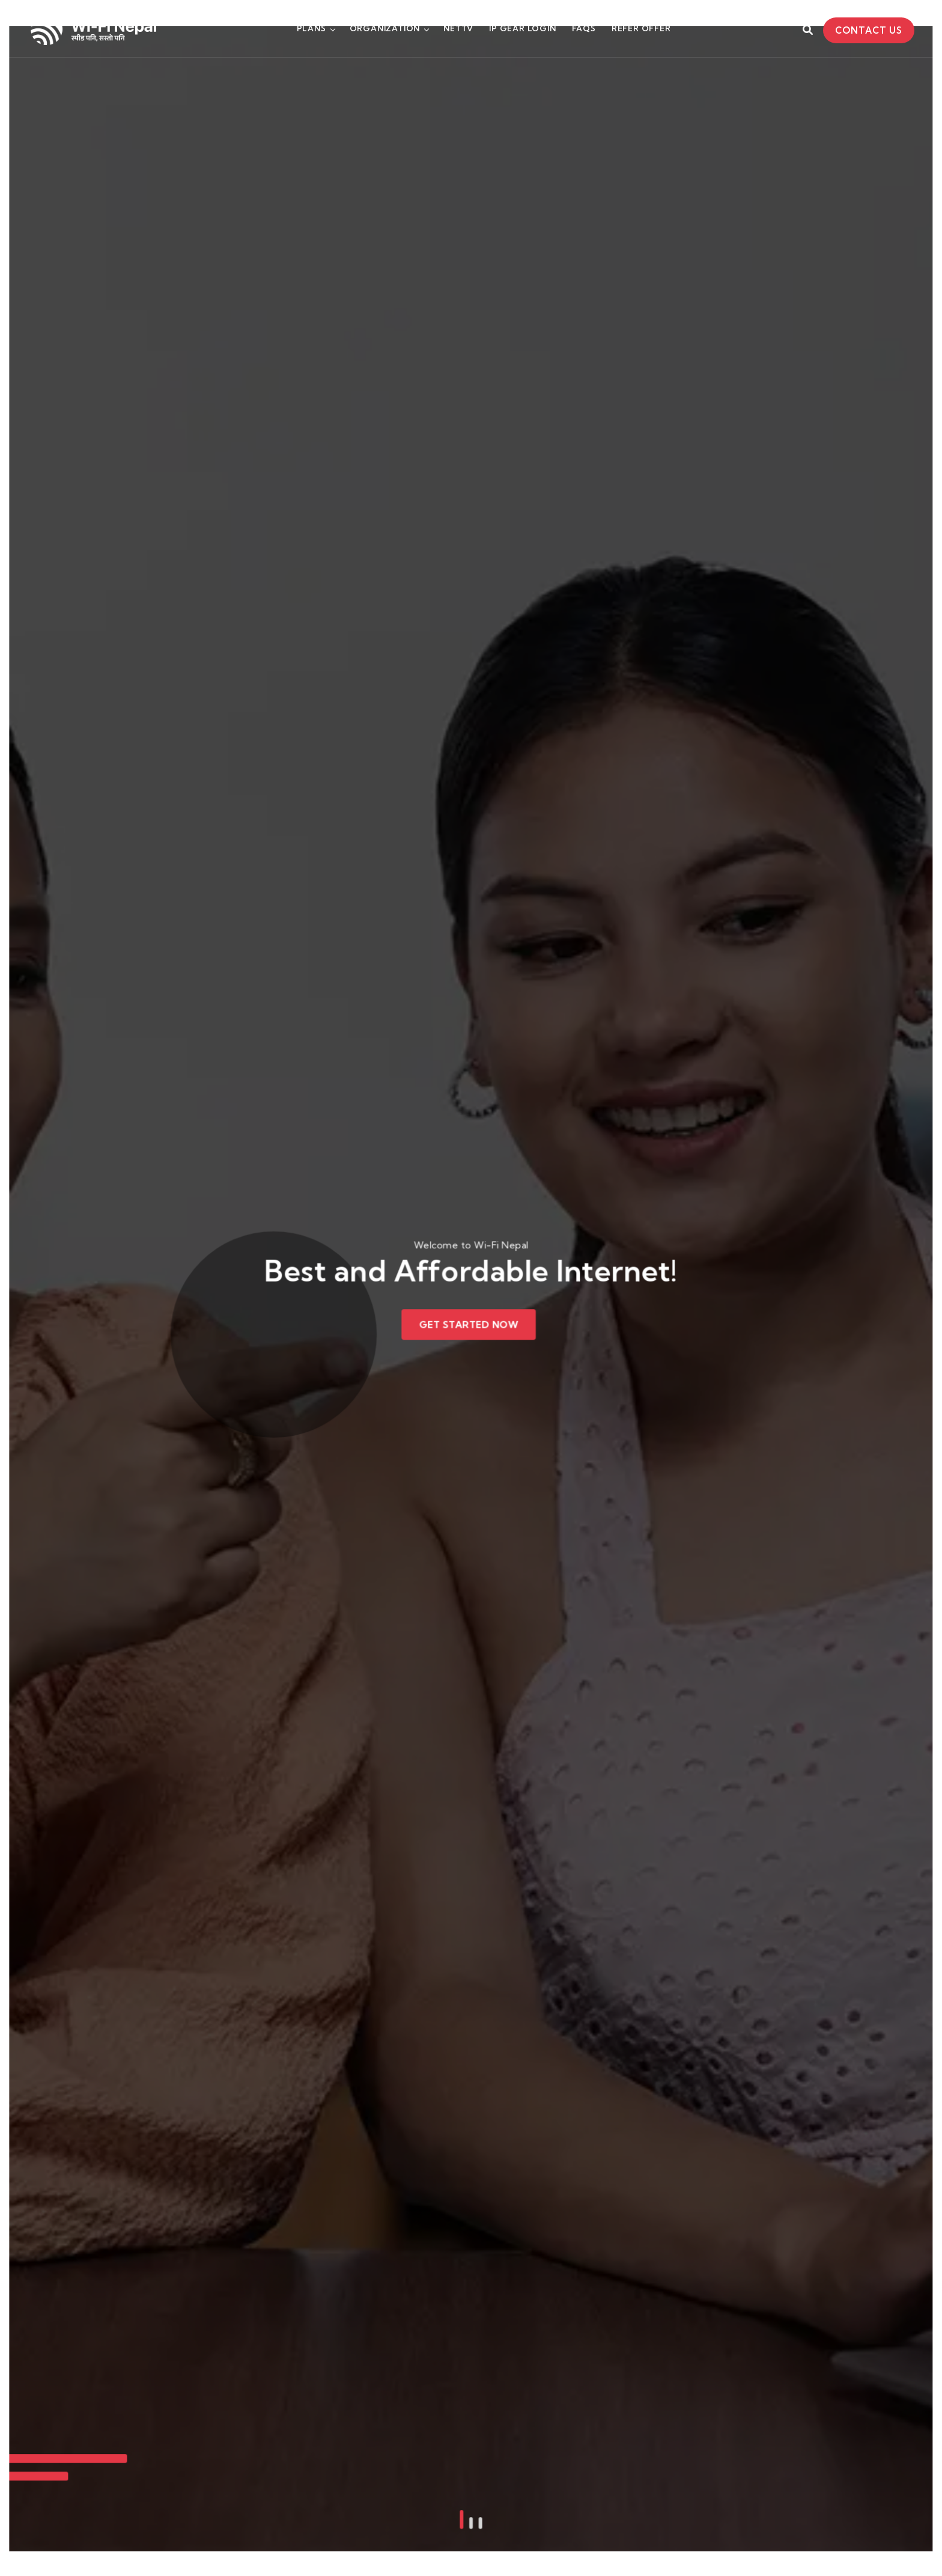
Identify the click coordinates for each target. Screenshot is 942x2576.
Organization (385, 28)
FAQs (584, 28)
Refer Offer (641, 28)
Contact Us (868, 30)
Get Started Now (469, 1323)
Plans (311, 28)
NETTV (458, 28)
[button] (463, 2316)
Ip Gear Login (522, 28)
